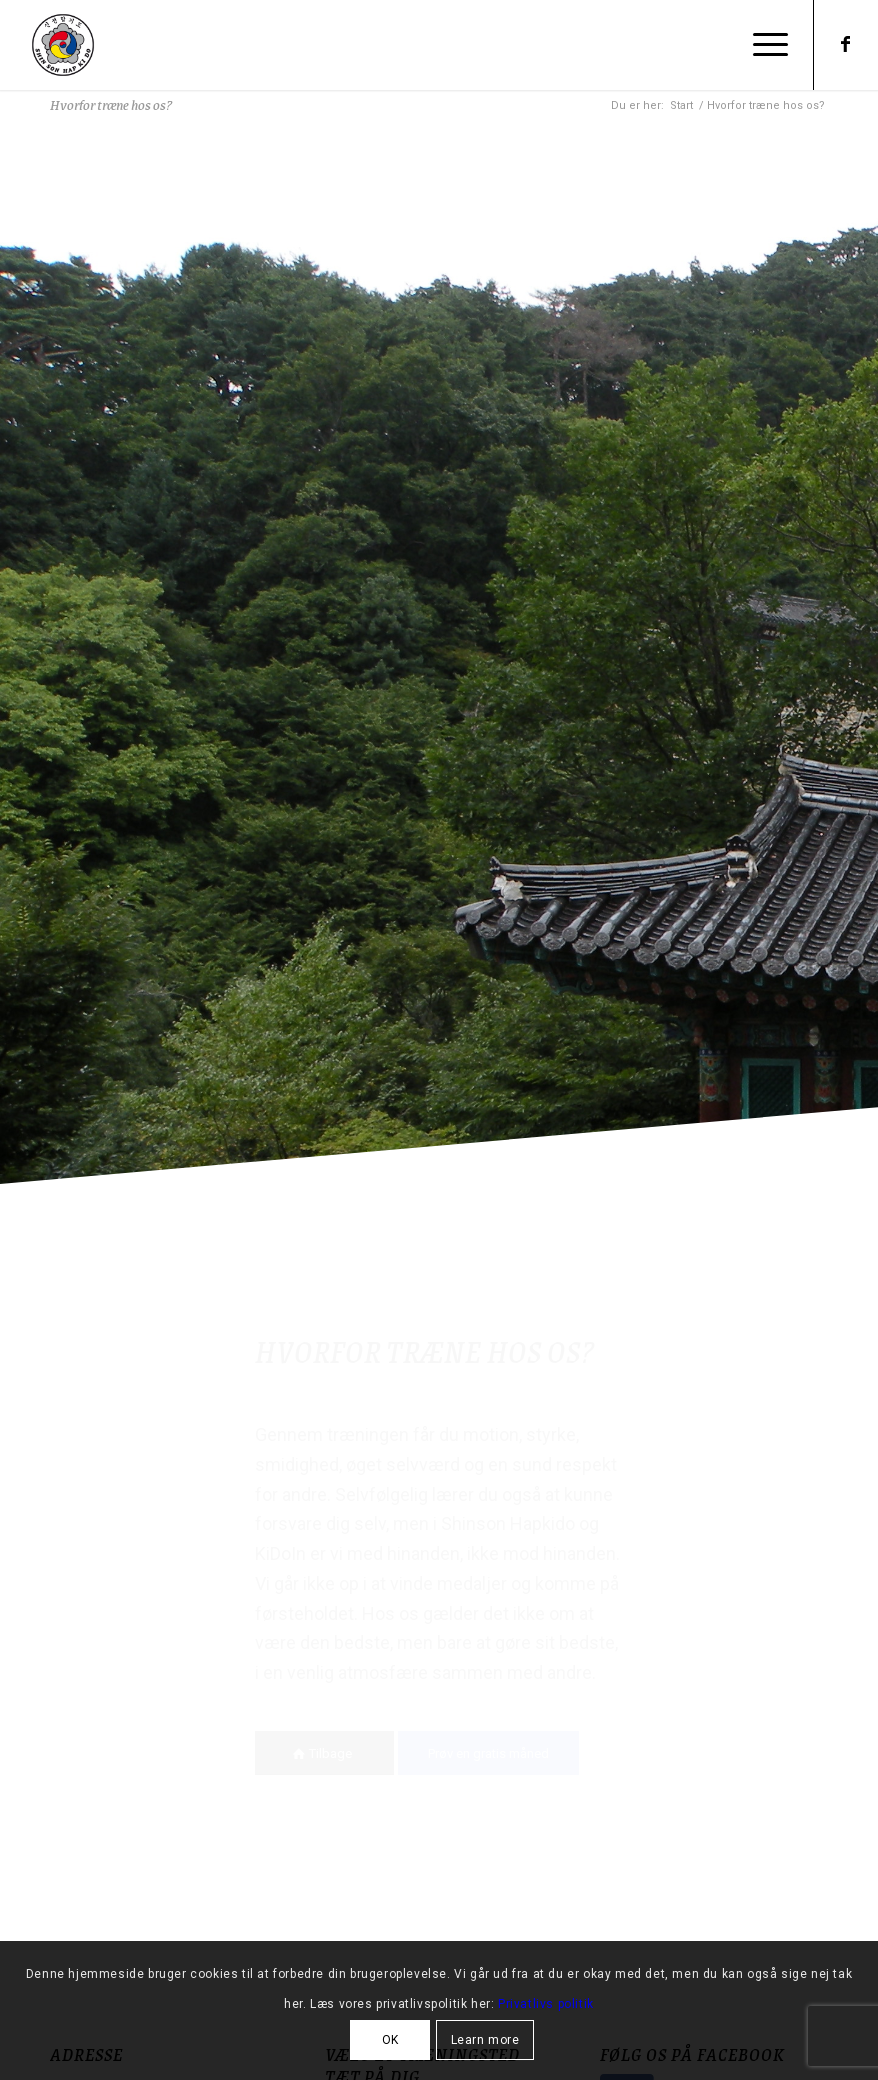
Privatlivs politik (546, 2004)
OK (390, 2040)
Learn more (485, 2040)
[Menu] (765, 45)
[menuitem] (765, 45)
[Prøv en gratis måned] (488, 1753)
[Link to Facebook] (845, 44)
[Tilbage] (324, 1753)
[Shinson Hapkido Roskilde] (63, 45)
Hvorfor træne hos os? (111, 104)
